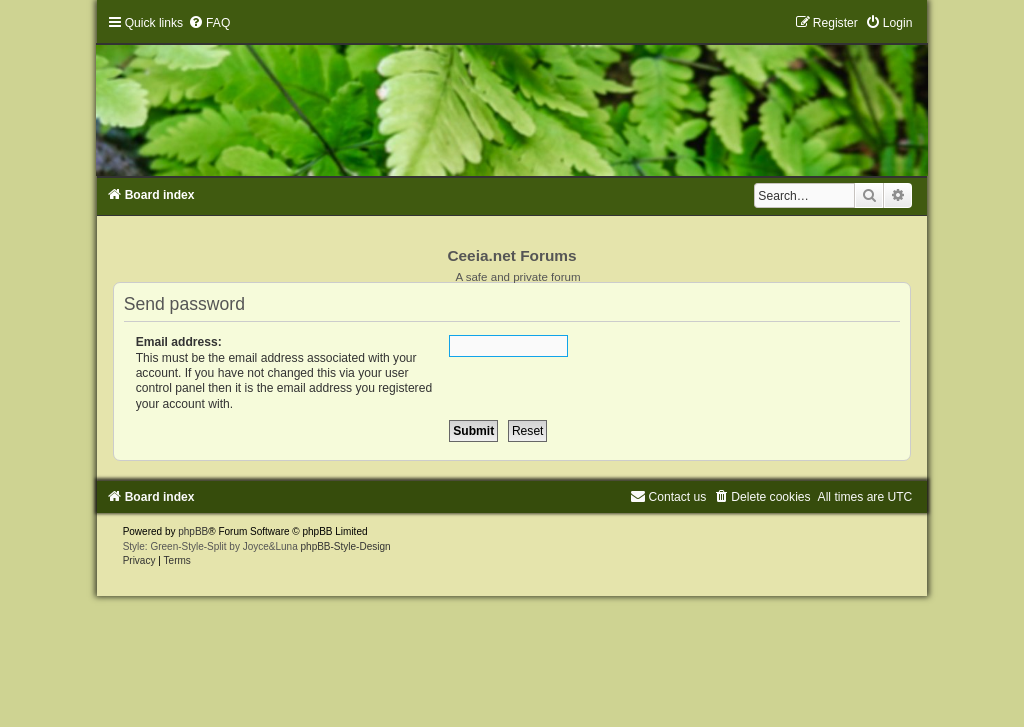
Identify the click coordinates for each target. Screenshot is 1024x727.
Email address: (179, 342)
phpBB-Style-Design (346, 546)
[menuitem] (209, 23)
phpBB (193, 531)
